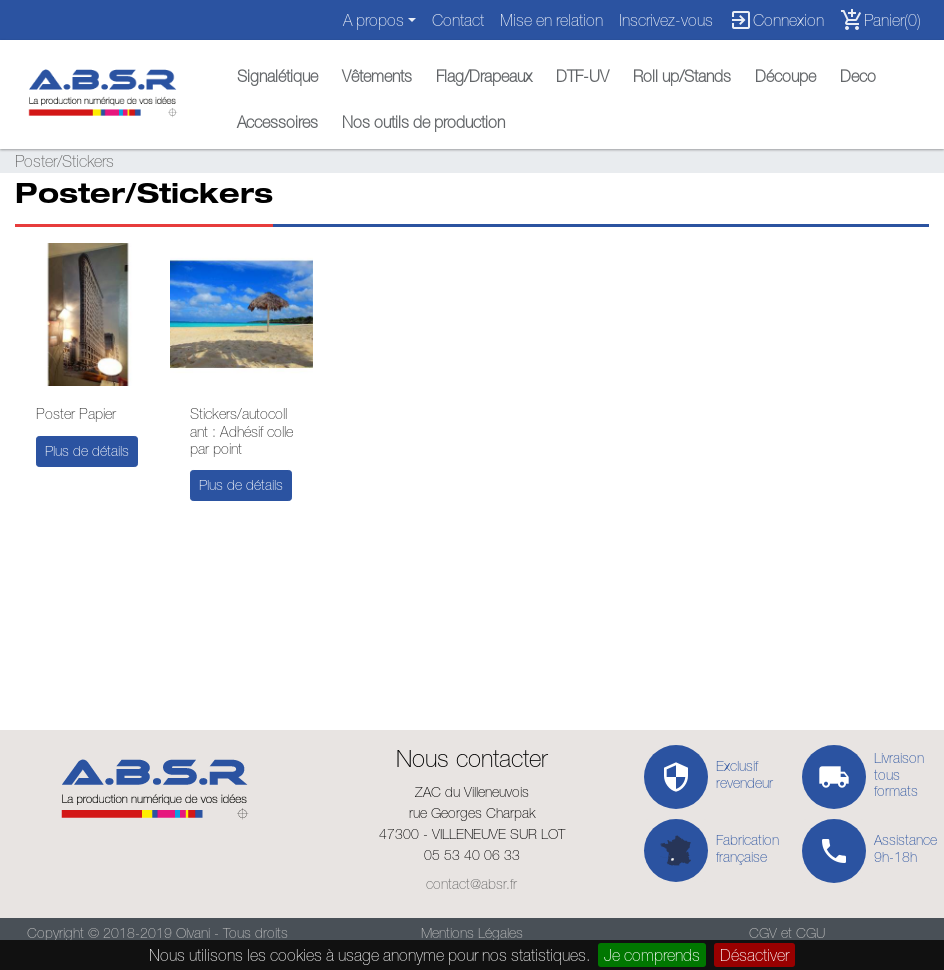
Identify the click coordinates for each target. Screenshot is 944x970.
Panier (880, 20)
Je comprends (652, 955)
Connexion (776, 20)
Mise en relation (551, 20)
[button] (277, 71)
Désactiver (754, 955)
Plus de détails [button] (87, 451)
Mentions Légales (472, 933)
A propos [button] (373, 20)
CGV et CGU (787, 933)
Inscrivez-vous (666, 20)
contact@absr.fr (471, 884)
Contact (458, 20)
